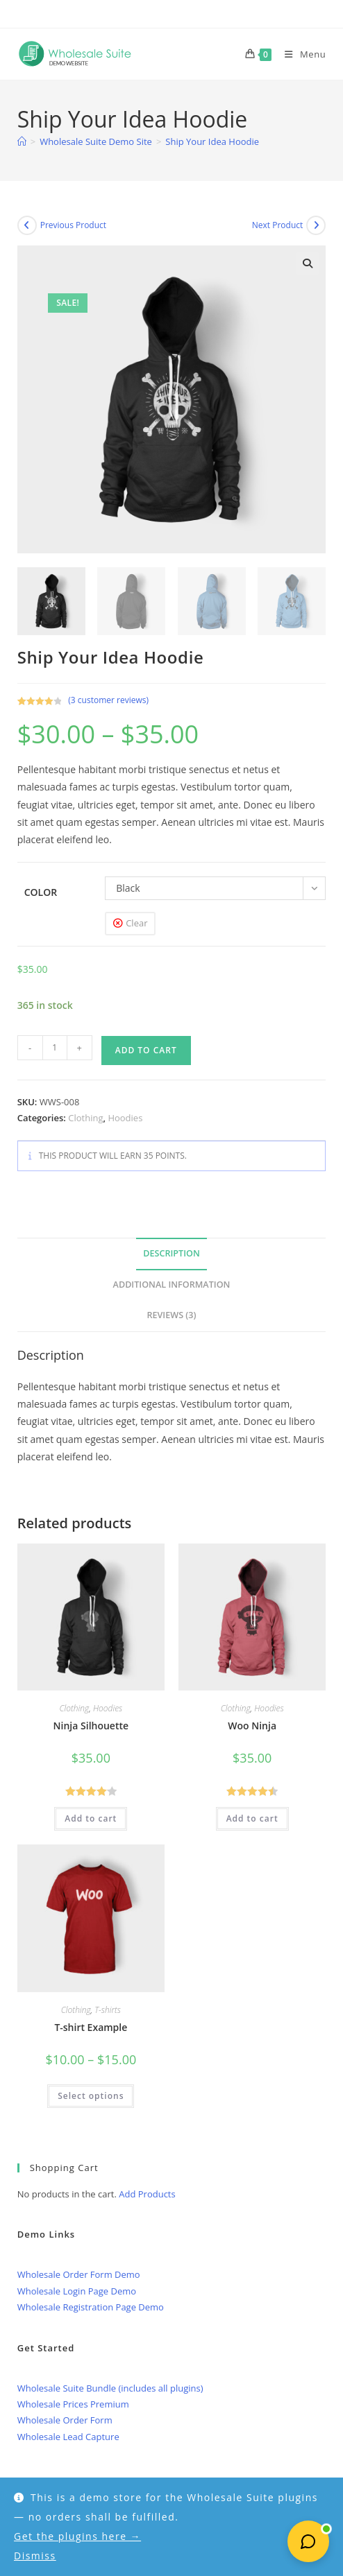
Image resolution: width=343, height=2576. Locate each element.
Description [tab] (171, 1253)
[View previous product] (27, 225)
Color (40, 892)
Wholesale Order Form (64, 2420)
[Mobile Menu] (300, 54)
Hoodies (125, 1118)
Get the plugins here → (77, 2536)
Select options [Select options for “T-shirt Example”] (91, 2096)
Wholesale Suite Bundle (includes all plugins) (110, 2388)
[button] (307, 263)
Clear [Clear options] (136, 923)
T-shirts (107, 2010)
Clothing (85, 1118)
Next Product (277, 225)
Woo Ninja (252, 1725)
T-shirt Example (90, 2027)
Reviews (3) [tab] (171, 1315)
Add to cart (146, 1050)
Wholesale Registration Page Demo (90, 2307)
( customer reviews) (108, 700)
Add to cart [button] (91, 1818)
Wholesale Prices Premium (73, 2404)
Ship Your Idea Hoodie (212, 141)
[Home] (21, 141)
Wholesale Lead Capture (68, 2436)
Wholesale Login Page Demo (76, 2291)
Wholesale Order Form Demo (78, 2274)
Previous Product (73, 225)
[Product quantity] (54, 1047)
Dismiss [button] (35, 2555)
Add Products (147, 2194)
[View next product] (316, 225)
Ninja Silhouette (90, 1725)
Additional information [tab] (172, 1284)
